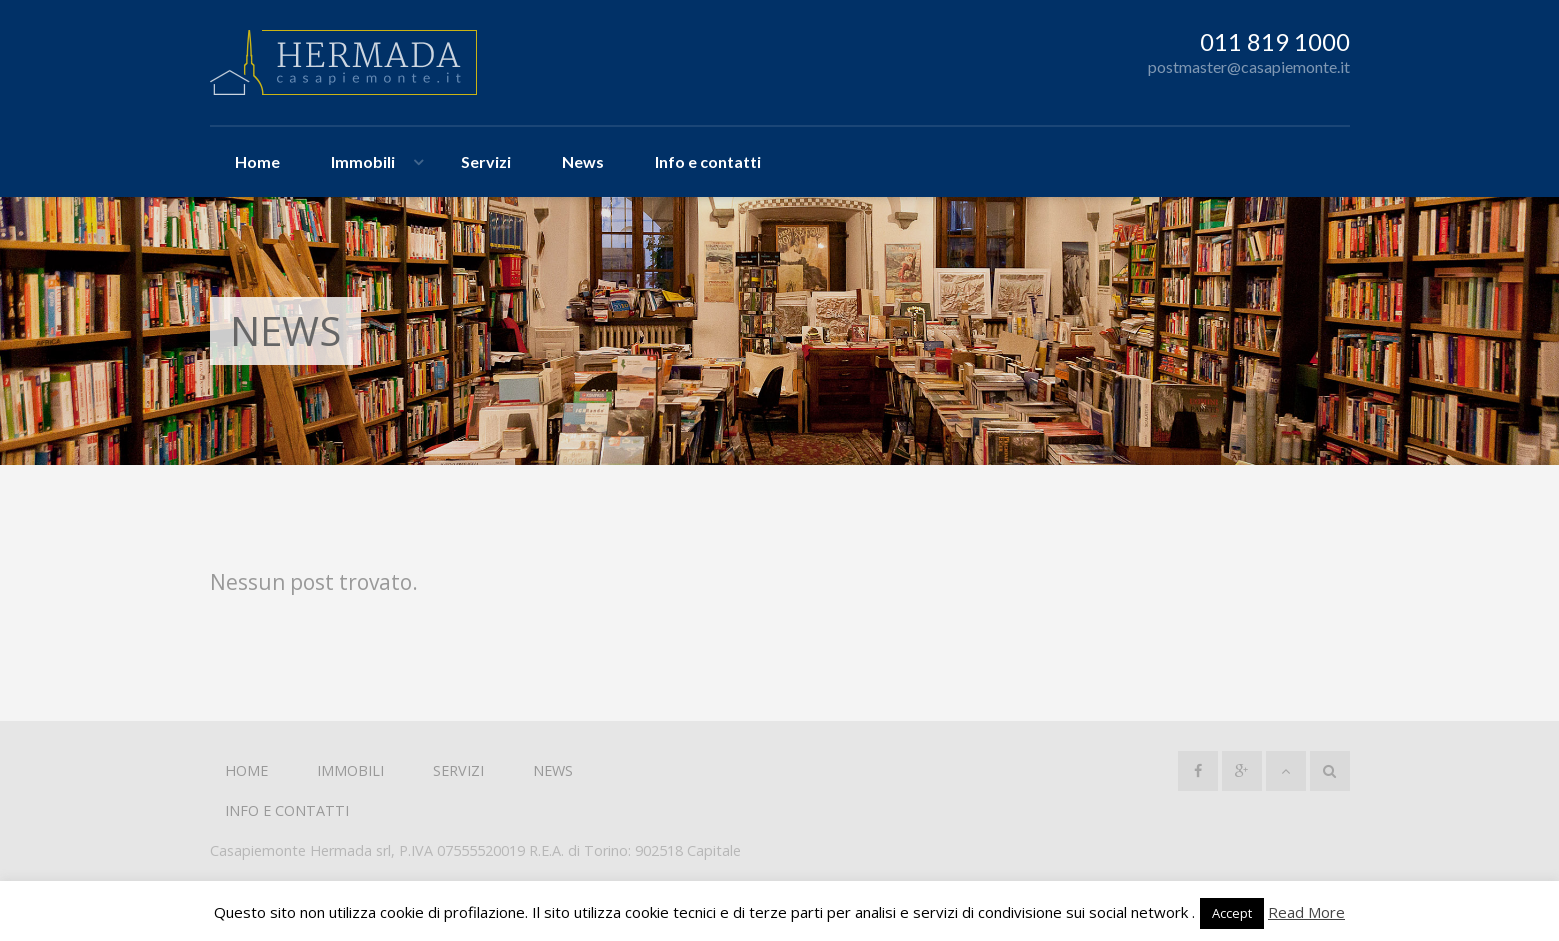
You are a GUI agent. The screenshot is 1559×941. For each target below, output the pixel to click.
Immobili (363, 161)
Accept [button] (1232, 913)
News (583, 161)
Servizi (486, 161)
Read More (1306, 912)
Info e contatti (708, 161)
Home (257, 161)
